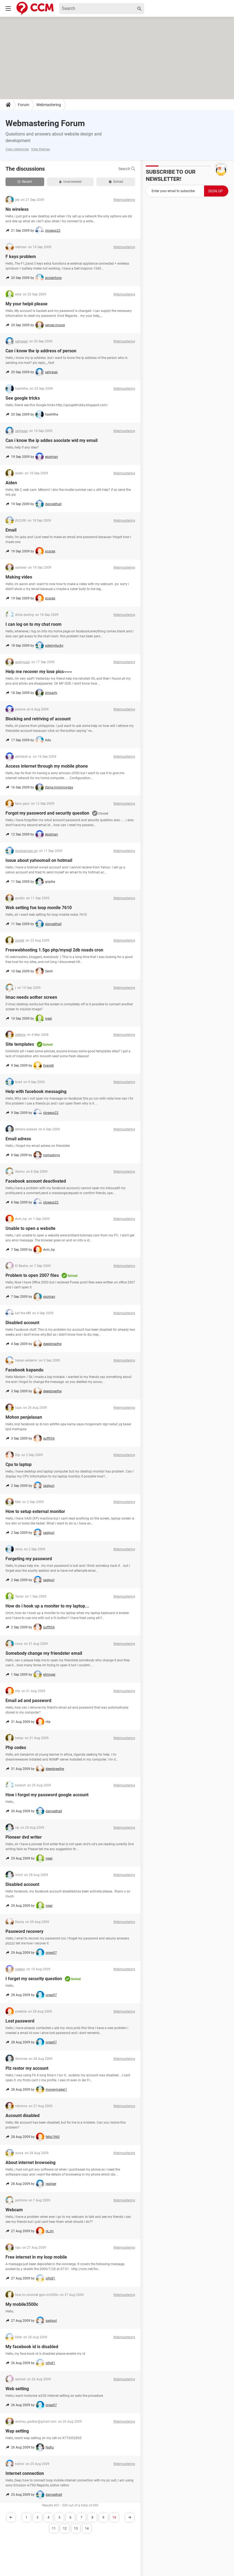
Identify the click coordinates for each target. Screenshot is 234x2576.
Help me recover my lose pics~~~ (38, 671)
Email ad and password (28, 1700)
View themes (40, 149)
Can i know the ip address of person (40, 350)
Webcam (14, 2209)
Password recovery (24, 1931)
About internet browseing (30, 2162)
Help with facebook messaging (35, 1091)
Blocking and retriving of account (38, 718)
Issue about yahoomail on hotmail (38, 860)
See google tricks (22, 398)
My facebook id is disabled (31, 2346)
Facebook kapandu (24, 1370)
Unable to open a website (30, 1228)
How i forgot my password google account (46, 1794)
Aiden (11, 482)
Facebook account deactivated (35, 1181)
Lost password (19, 2021)
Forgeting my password (28, 1558)
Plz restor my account (26, 2068)
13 (76, 2528)
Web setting (17, 2388)
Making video (18, 577)
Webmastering (48, 105)
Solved (116, 182)
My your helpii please (26, 303)
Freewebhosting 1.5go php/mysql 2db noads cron (54, 950)
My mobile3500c (21, 2304)
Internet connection (24, 2473)
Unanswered (70, 182)
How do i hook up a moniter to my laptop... (47, 1606)
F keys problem (20, 256)
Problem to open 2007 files (32, 1275)
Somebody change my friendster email (43, 1653)
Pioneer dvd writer (23, 1837)
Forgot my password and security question (47, 813)
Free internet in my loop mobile (36, 2257)
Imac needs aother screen (31, 997)
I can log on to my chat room (33, 624)
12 (65, 2528)
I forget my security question (33, 1978)
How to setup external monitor (35, 1511)
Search (126, 169)
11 (54, 2528)
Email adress (18, 1138)
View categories (17, 149)
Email (10, 530)
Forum (23, 105)
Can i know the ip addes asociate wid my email (51, 440)
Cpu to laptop (18, 1464)
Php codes (15, 1747)
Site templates (19, 1044)
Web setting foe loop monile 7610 (38, 907)
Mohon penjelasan (23, 1417)
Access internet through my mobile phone (46, 766)
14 (87, 2528)
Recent (25, 182)
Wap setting (17, 2431)
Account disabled (22, 2115)
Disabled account (22, 1322)
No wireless (17, 209)
